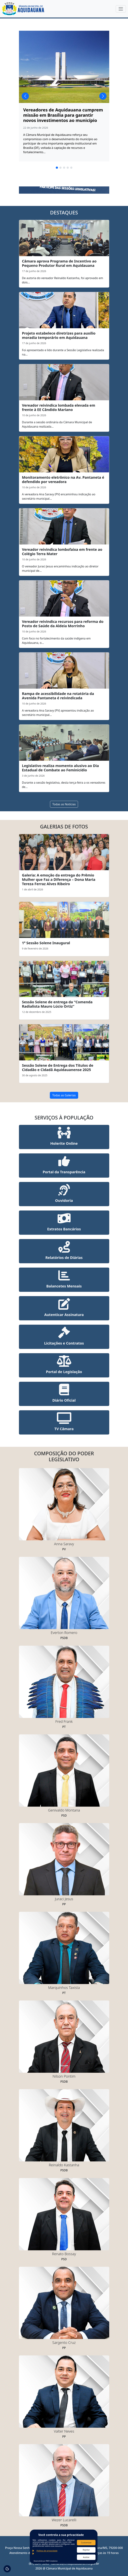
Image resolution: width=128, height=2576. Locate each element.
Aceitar (86, 2557)
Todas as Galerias (64, 1095)
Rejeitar (86, 2549)
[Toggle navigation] (121, 8)
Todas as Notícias (64, 804)
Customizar (86, 2542)
